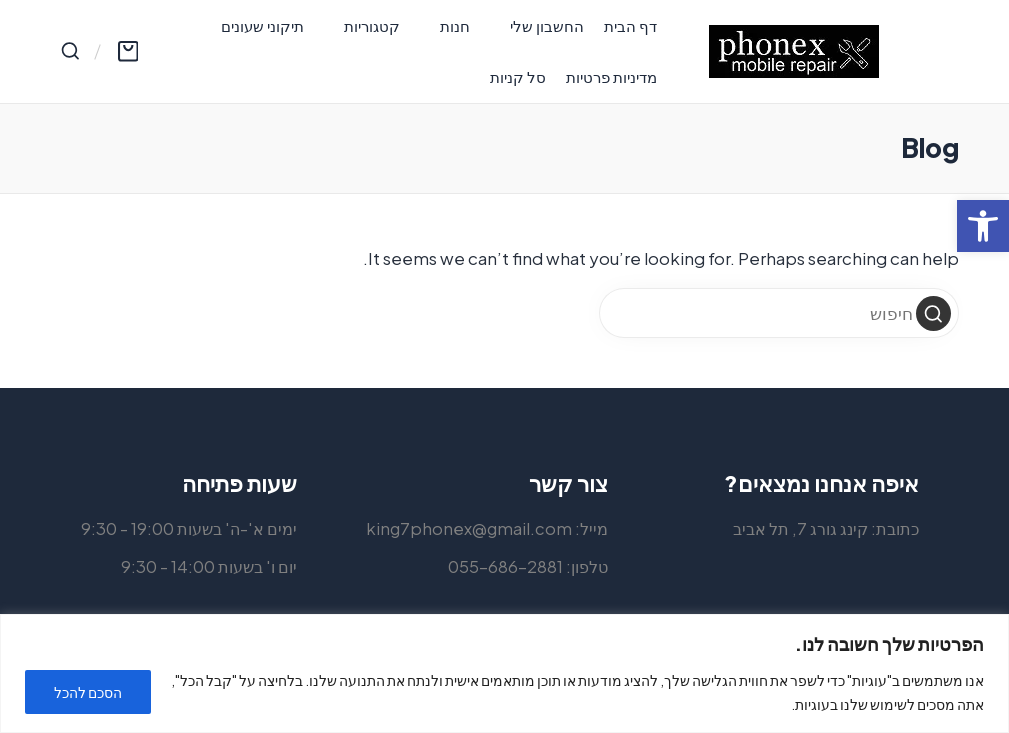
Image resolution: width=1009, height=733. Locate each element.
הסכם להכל (88, 692)
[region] (504, 673)
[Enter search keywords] (779, 313)
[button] (933, 313)
